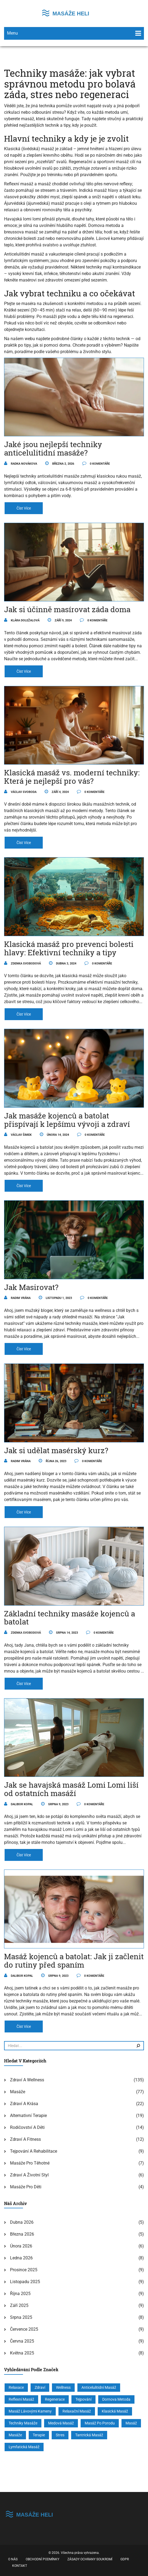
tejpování (83, 2399)
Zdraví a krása (24, 2103)
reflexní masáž (21, 2399)
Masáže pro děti (25, 2186)
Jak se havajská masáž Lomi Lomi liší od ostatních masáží (71, 1789)
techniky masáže (23, 2423)
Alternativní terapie (28, 2115)
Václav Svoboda (20, 792)
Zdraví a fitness (25, 2139)
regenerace (55, 2399)
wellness (63, 2387)
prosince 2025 (23, 2269)
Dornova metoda (116, 2399)
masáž (131, 2423)
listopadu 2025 (25, 2281)
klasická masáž (115, 2411)
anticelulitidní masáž (98, 2387)
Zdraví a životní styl (29, 2175)
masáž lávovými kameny (30, 2411)
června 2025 (22, 2341)
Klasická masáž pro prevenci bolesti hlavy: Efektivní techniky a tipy (68, 948)
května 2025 (22, 2353)
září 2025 (19, 2305)
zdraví (40, 2387)
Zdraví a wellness (27, 2079)
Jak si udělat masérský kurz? (56, 1450)
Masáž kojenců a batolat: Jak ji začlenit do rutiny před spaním (74, 1960)
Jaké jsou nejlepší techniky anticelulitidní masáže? (53, 448)
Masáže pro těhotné (30, 2163)
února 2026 (21, 2246)
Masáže (17, 2091)
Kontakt (19, 2566)
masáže (15, 2435)
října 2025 (20, 2293)
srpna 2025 (21, 2317)
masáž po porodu (100, 2423)
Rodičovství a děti (27, 2127)
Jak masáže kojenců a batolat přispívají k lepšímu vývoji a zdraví (67, 1120)
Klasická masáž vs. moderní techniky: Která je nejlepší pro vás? (72, 777)
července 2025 (24, 2329)
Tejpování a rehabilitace (33, 2151)
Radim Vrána (17, 1298)
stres (60, 2435)
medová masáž (61, 2423)
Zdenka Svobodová (22, 963)
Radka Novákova (20, 463)
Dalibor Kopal (18, 1804)
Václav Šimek (18, 1135)
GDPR (124, 2559)
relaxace (16, 2387)
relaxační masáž (77, 2411)
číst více (24, 508)
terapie (39, 2435)
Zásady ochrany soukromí (89, 2559)
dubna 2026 (22, 2222)
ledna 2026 (21, 2257)
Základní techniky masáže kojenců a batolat (69, 1618)
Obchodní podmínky (42, 2559)
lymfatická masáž (24, 2447)
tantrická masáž (89, 2435)
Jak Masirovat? (31, 1287)
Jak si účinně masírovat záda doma (67, 609)
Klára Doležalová (22, 620)
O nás (13, 2559)
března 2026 (22, 2234)
